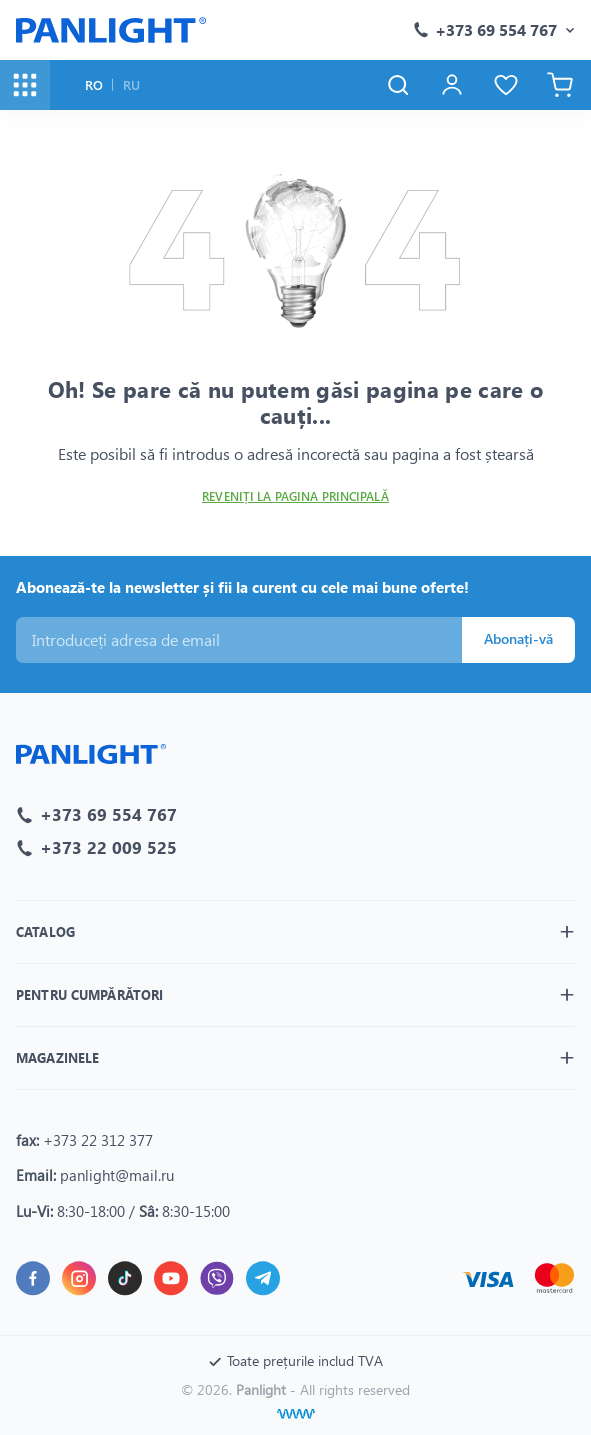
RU (131, 84)
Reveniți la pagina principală (295, 496)
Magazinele (57, 1057)
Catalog (45, 931)
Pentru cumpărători (89, 994)
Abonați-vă (518, 638)
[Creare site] (296, 1414)
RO (94, 84)
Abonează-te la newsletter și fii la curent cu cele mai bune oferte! (242, 587)
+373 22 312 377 (98, 1140)
